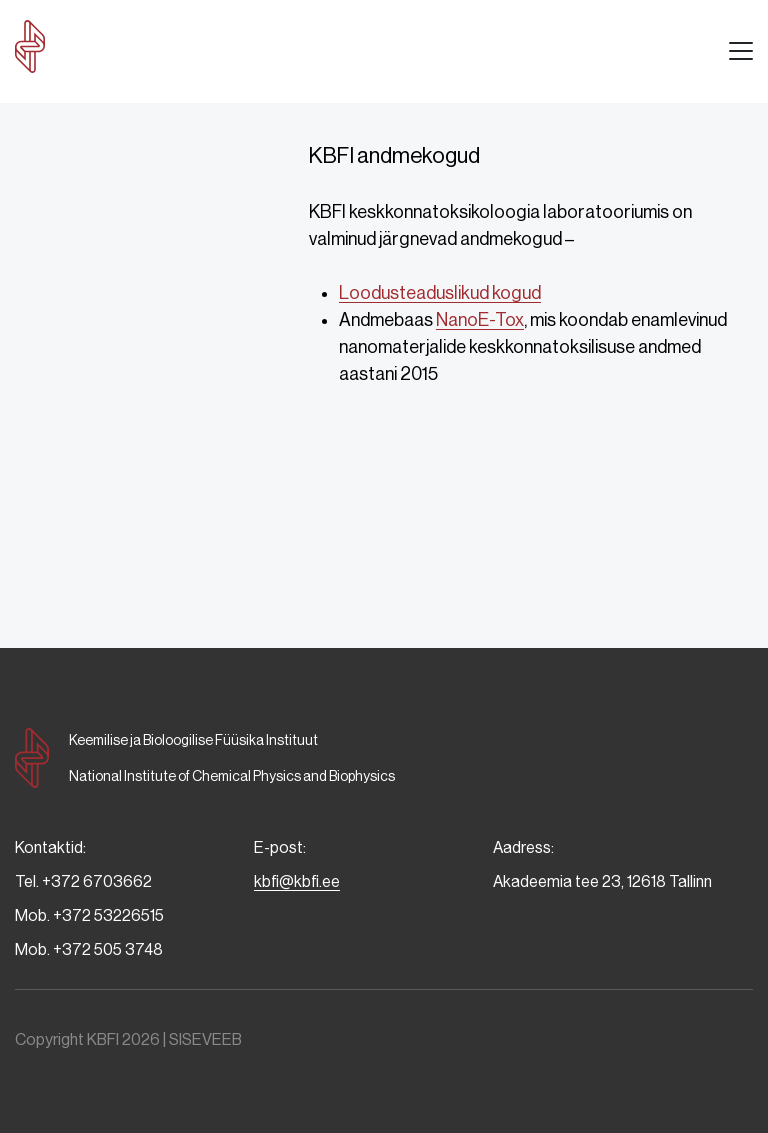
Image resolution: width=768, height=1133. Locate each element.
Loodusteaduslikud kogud (440, 293)
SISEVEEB (205, 1039)
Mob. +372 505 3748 (89, 949)
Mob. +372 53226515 (89, 915)
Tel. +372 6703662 (83, 881)
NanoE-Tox (480, 320)
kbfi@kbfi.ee (297, 881)
